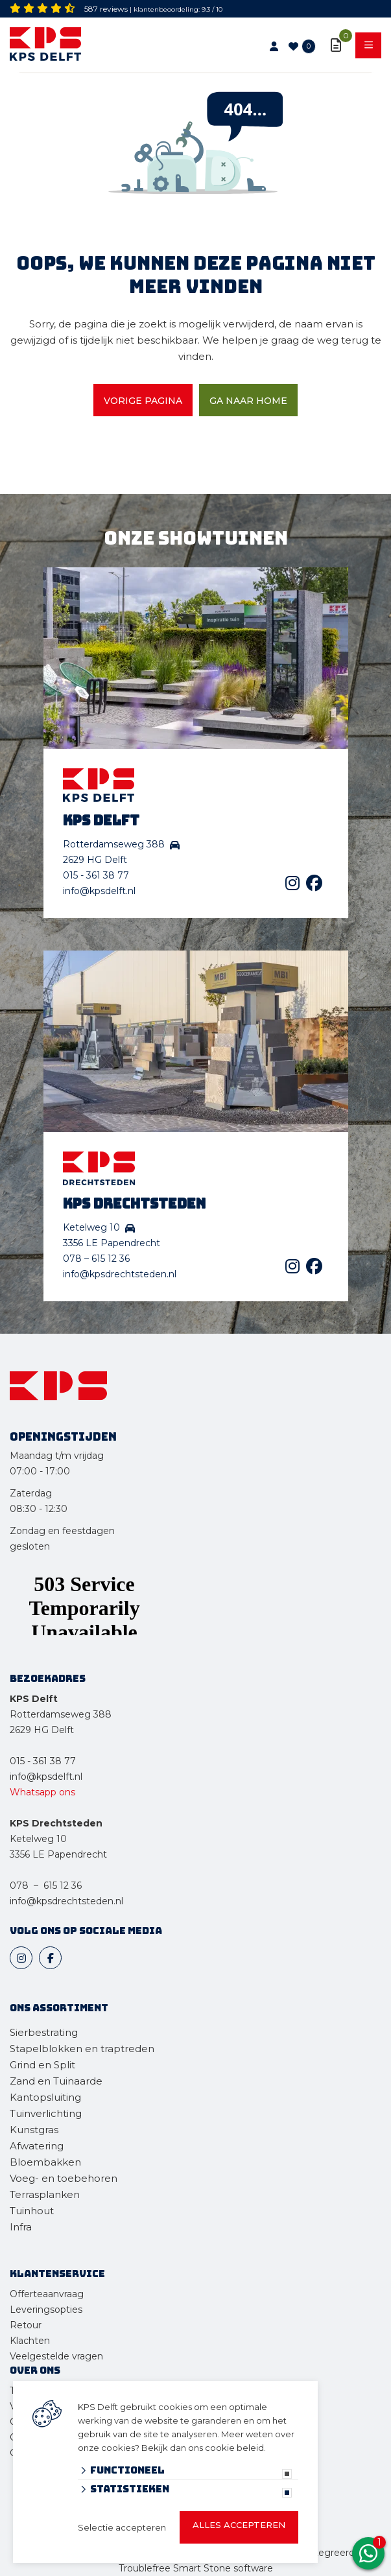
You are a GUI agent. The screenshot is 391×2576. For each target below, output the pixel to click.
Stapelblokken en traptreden (82, 2048)
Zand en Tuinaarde (56, 2081)
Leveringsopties (46, 2309)
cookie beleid (234, 2447)
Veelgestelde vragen (56, 2356)
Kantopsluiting (47, 2097)
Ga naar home (248, 401)
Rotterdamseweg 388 (61, 1714)
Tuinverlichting (46, 2113)
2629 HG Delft (42, 1730)
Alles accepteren (239, 2525)
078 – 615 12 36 (96, 1258)
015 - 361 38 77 (96, 875)
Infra (21, 2227)
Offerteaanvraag (47, 2294)
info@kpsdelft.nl (99, 891)
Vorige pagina (143, 401)
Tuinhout (32, 2210)
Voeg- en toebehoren (63, 2178)
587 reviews (106, 9)
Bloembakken (45, 2162)
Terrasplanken (45, 2194)
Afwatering (37, 2146)
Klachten (30, 2340)
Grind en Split (42, 2065)
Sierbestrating (44, 2032)
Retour (25, 2325)
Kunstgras (34, 2129)
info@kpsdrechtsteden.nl (119, 1274)
